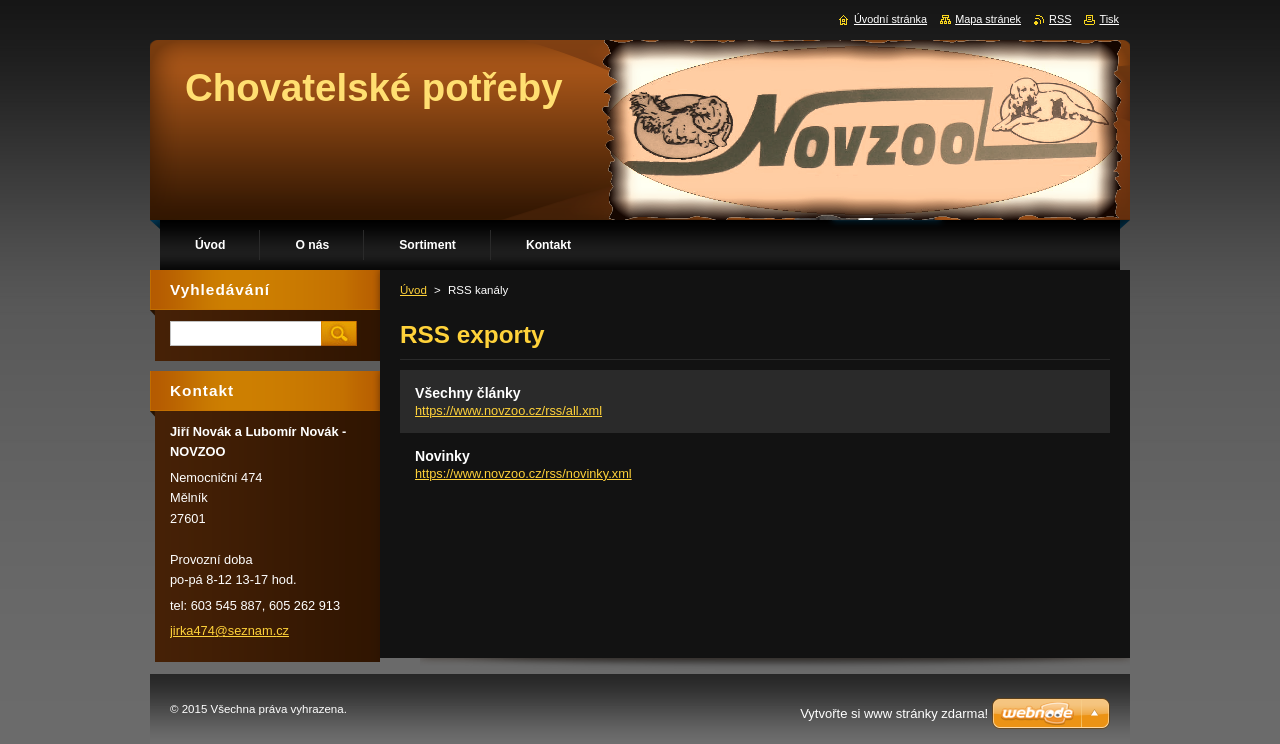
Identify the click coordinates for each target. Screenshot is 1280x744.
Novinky (442, 456)
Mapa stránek (988, 19)
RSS (1060, 19)
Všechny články (468, 393)
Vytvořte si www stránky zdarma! (894, 713)
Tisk (1109, 19)
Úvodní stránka (890, 19)
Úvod (413, 290)
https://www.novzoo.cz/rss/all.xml (508, 410)
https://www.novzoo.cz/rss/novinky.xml (523, 473)
